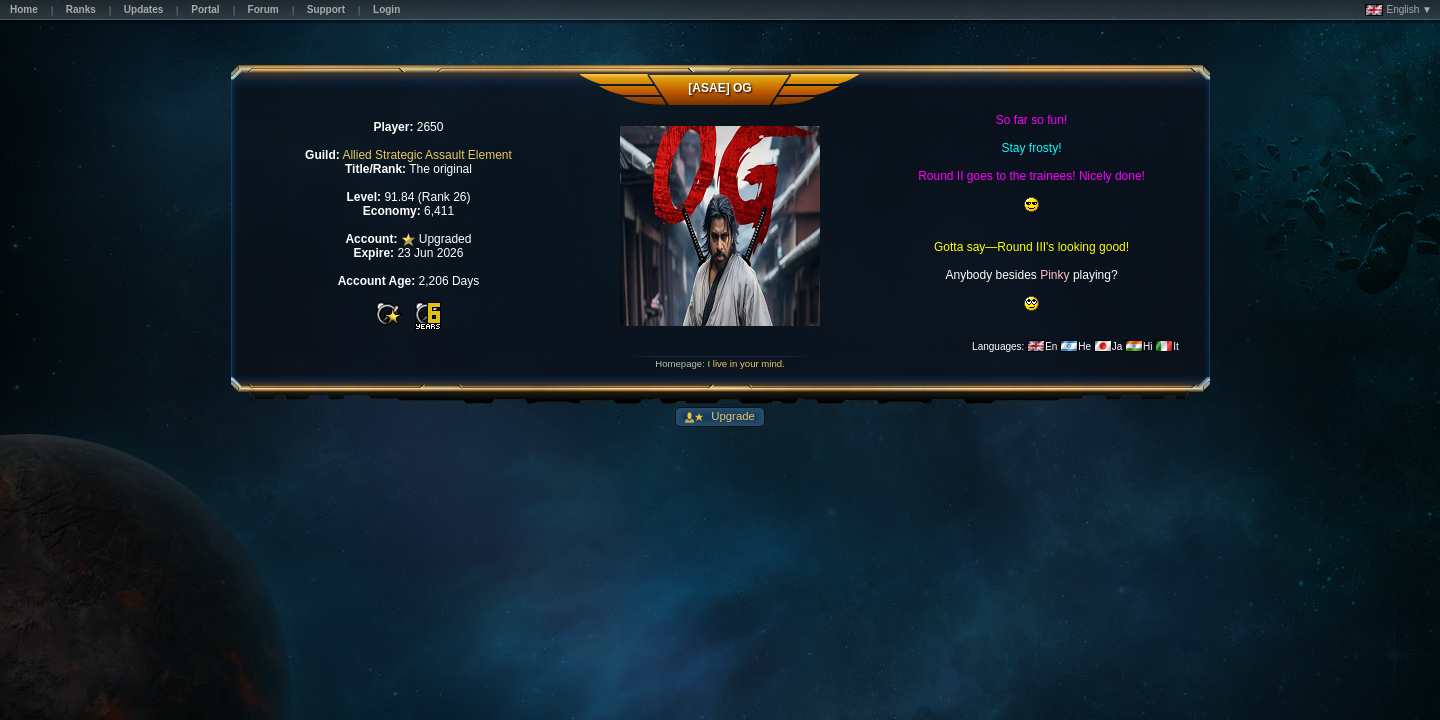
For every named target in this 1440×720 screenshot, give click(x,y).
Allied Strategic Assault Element (426, 155)
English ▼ (1398, 10)
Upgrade (731, 416)
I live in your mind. (745, 363)
